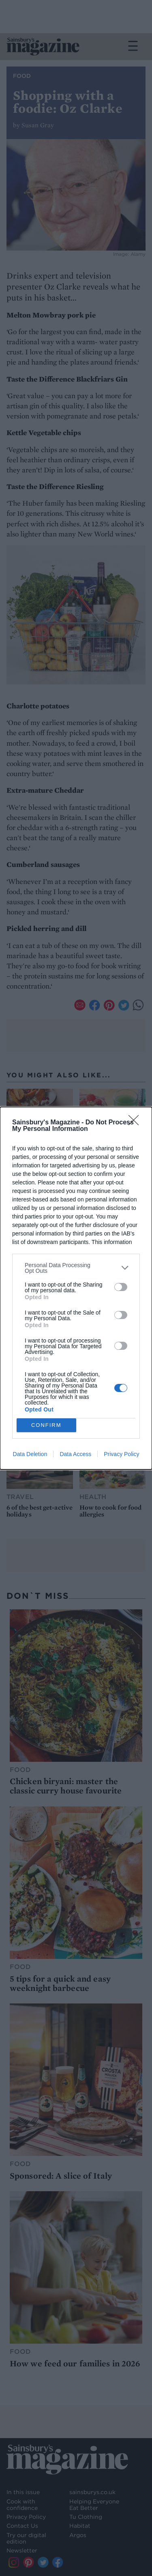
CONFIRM (46, 1425)
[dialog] (76, 1288)
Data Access (75, 1454)
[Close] (136, 1122)
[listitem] (76, 1268)
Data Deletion (30, 1454)
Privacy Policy (121, 1454)
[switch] (120, 1287)
